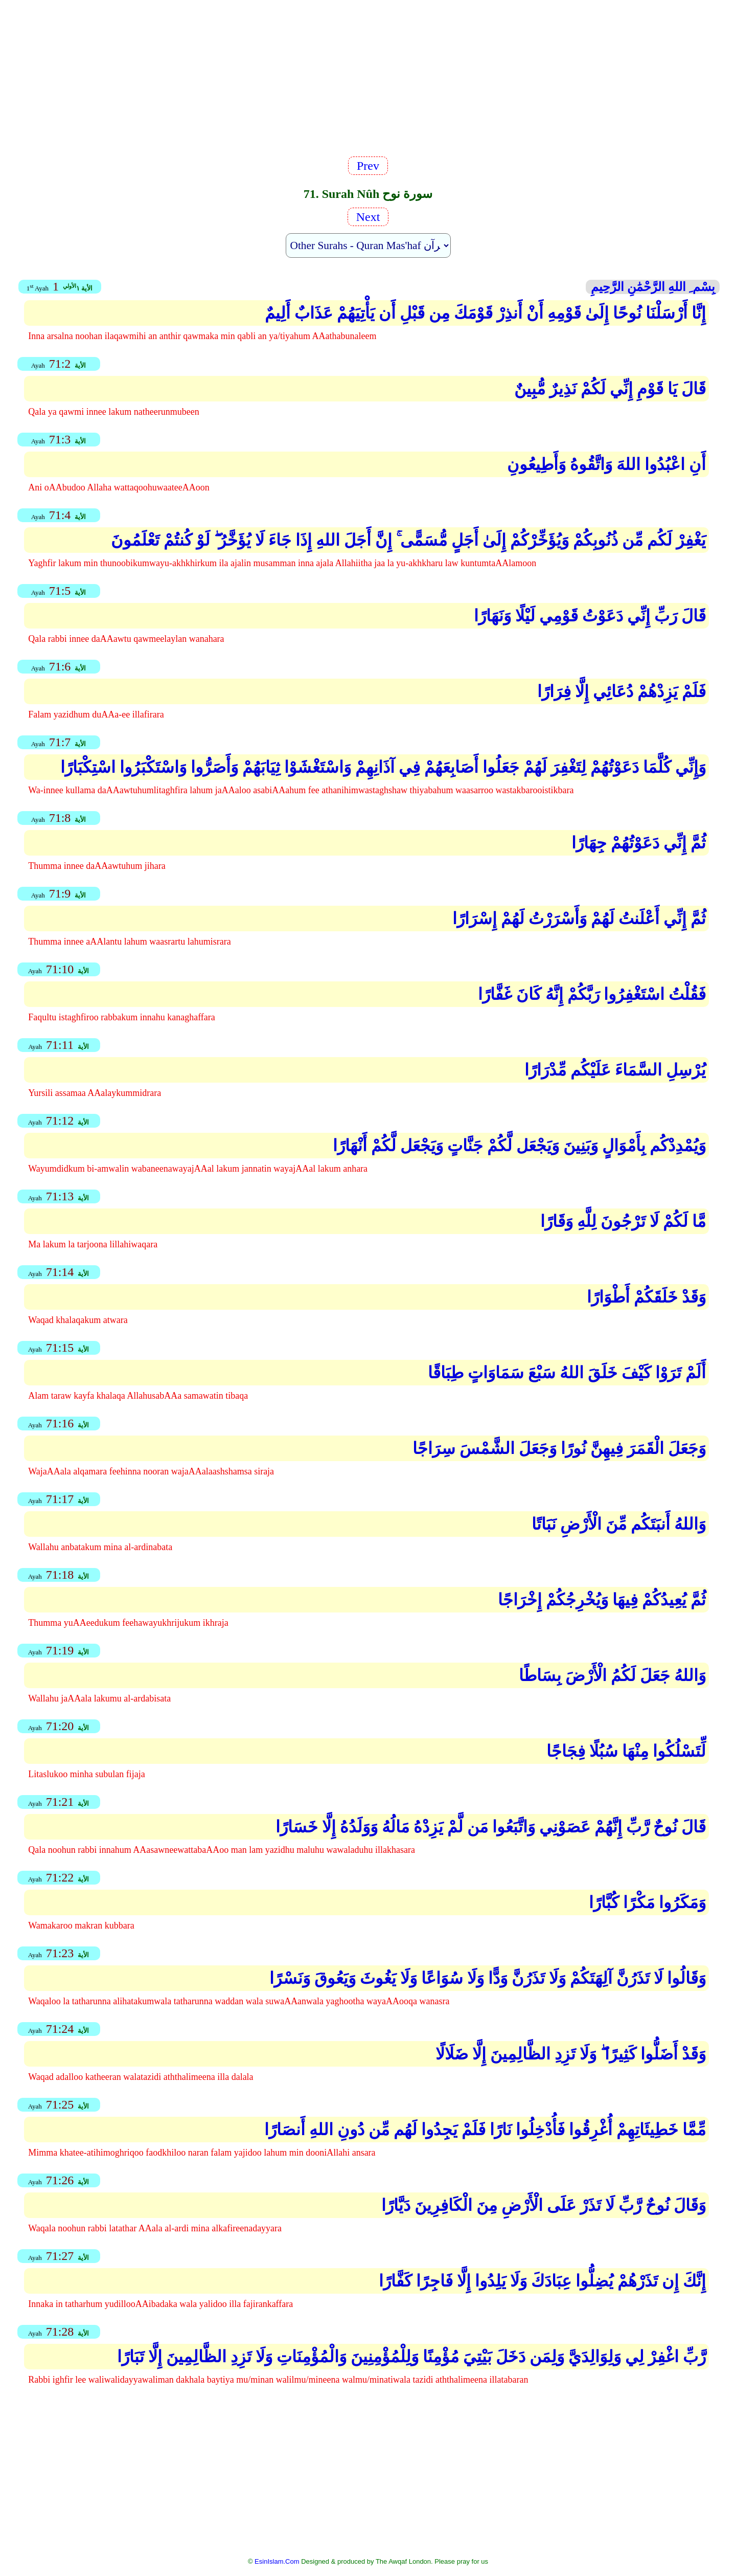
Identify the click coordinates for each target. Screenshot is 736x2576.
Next (368, 216)
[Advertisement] (368, 82)
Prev (368, 165)
